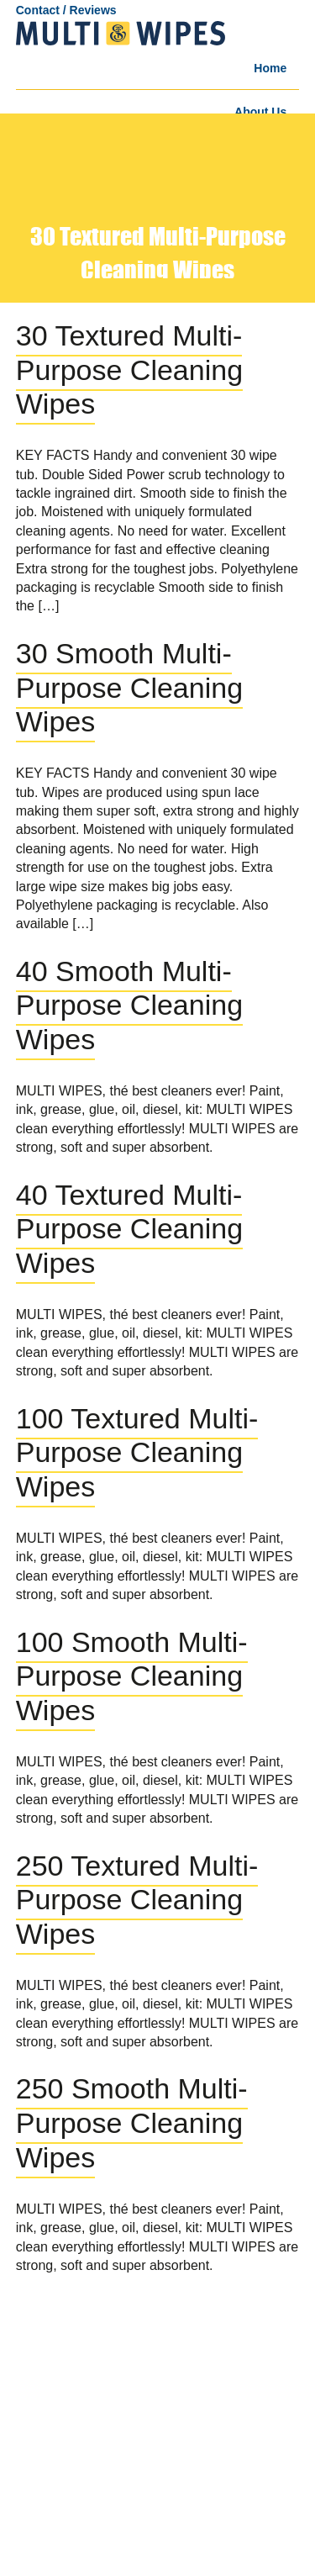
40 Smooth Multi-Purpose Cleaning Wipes (129, 1005)
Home (270, 68)
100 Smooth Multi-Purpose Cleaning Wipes (132, 1676)
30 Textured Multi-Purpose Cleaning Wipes (129, 369)
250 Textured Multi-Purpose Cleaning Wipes (137, 1900)
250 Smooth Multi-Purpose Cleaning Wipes (132, 2122)
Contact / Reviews (66, 10)
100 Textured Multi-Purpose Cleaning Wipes (137, 1452)
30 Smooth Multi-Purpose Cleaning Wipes (129, 687)
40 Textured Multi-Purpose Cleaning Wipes (129, 1229)
